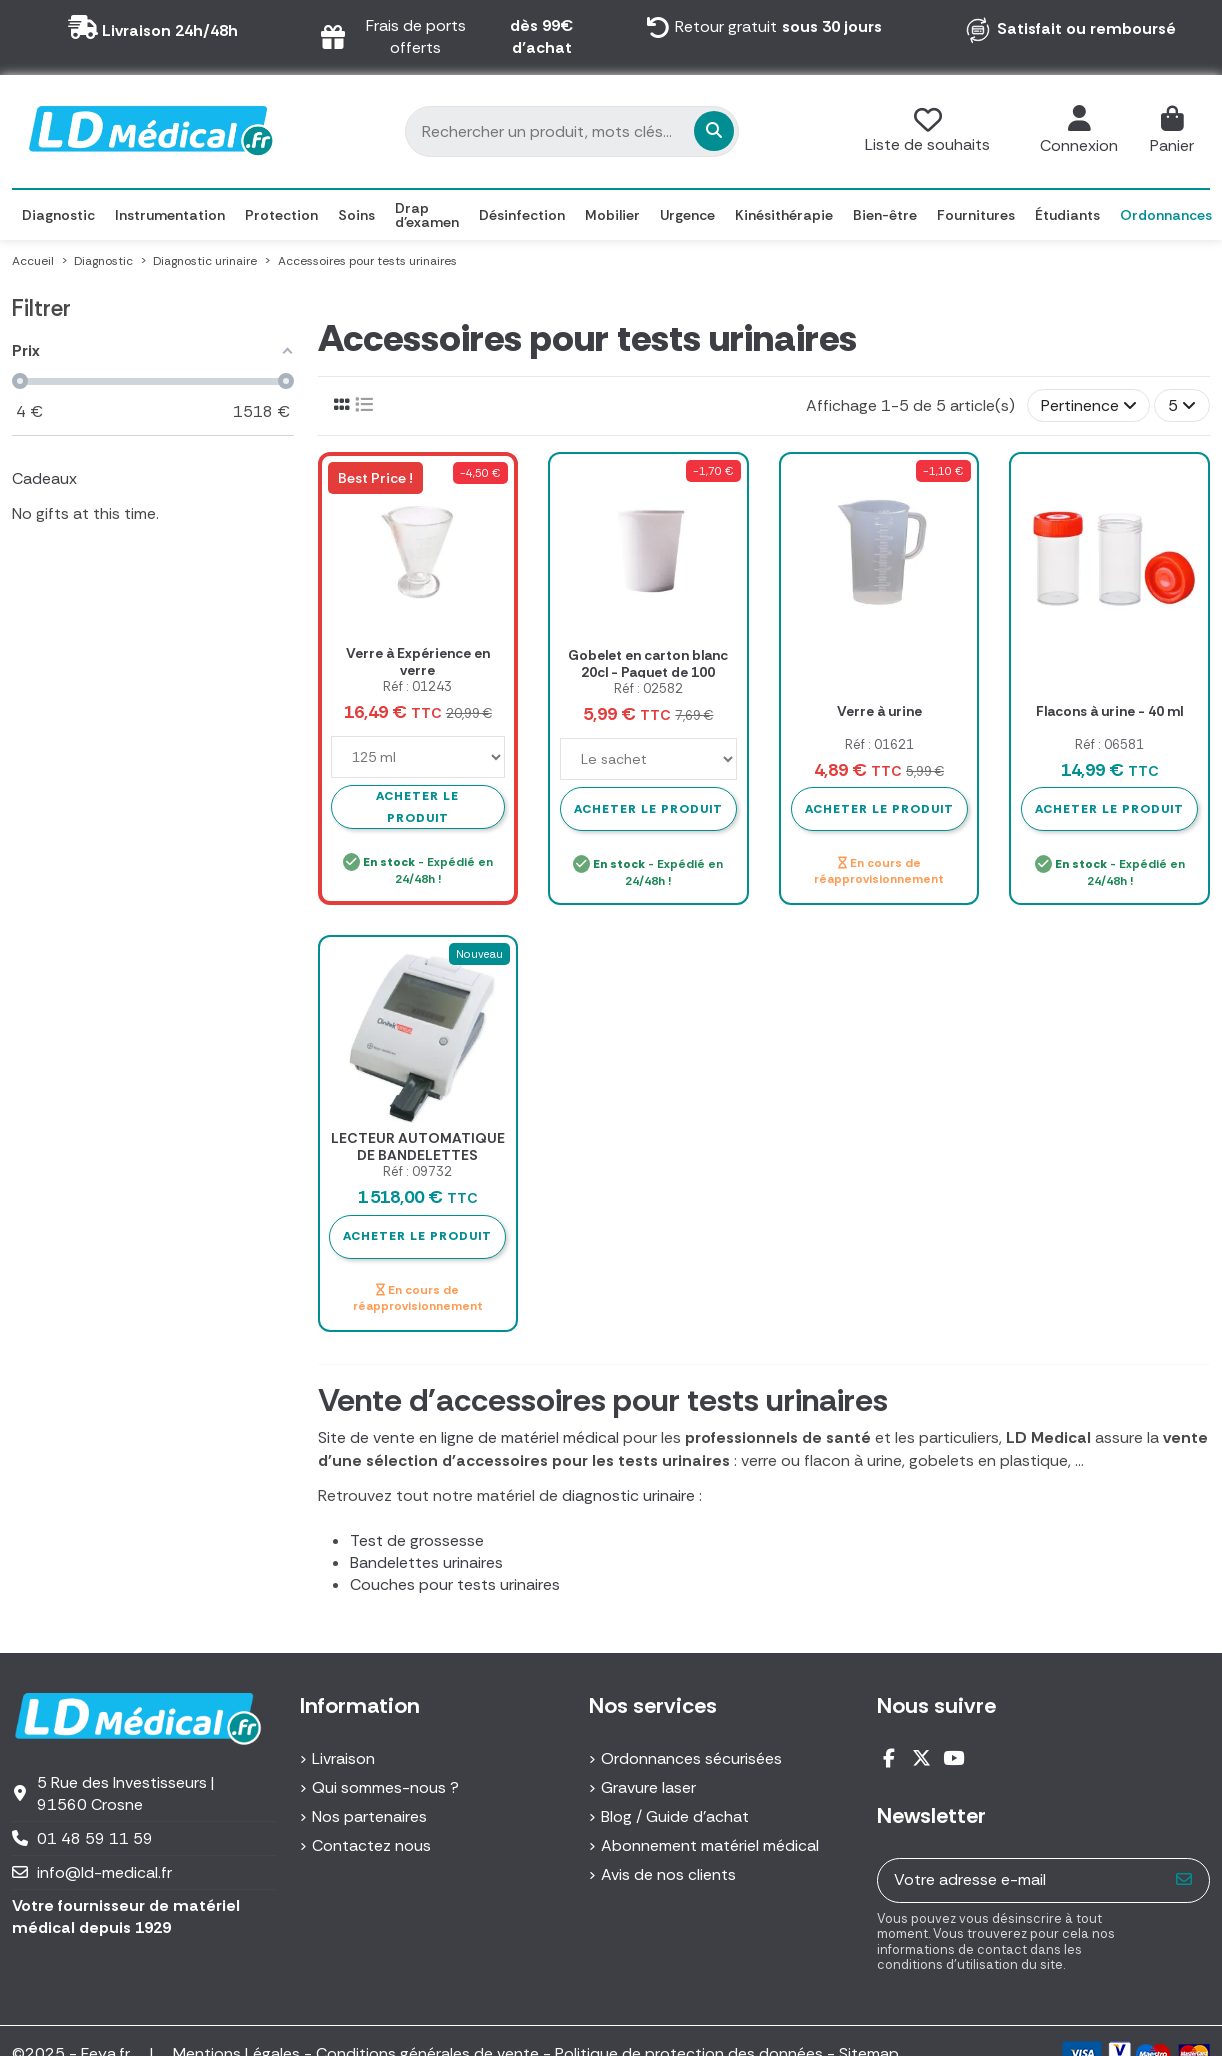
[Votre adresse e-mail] (1019, 1880)
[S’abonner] (1184, 1880)
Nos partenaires (369, 1816)
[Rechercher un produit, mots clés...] (604, 131)
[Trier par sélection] (1089, 405)
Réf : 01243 (417, 686)
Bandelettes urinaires (426, 1562)
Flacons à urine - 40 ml (1109, 711)
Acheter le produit (648, 809)
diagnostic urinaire (628, 1495)
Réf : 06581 (1109, 744)
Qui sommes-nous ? (385, 1787)
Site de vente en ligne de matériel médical (468, 1437)
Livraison (343, 1758)
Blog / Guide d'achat (675, 1816)
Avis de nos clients (668, 1874)
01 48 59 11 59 (95, 1838)
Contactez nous (371, 1845)
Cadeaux (44, 478)
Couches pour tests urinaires (455, 1584)
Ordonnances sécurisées (691, 1758)
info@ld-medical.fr (104, 1872)
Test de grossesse (417, 1540)
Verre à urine (879, 711)
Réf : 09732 (417, 1171)
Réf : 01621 (879, 744)
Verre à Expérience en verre (418, 661)
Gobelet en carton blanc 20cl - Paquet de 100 (648, 663)
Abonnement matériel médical (710, 1845)
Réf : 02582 (648, 688)
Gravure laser (648, 1787)
